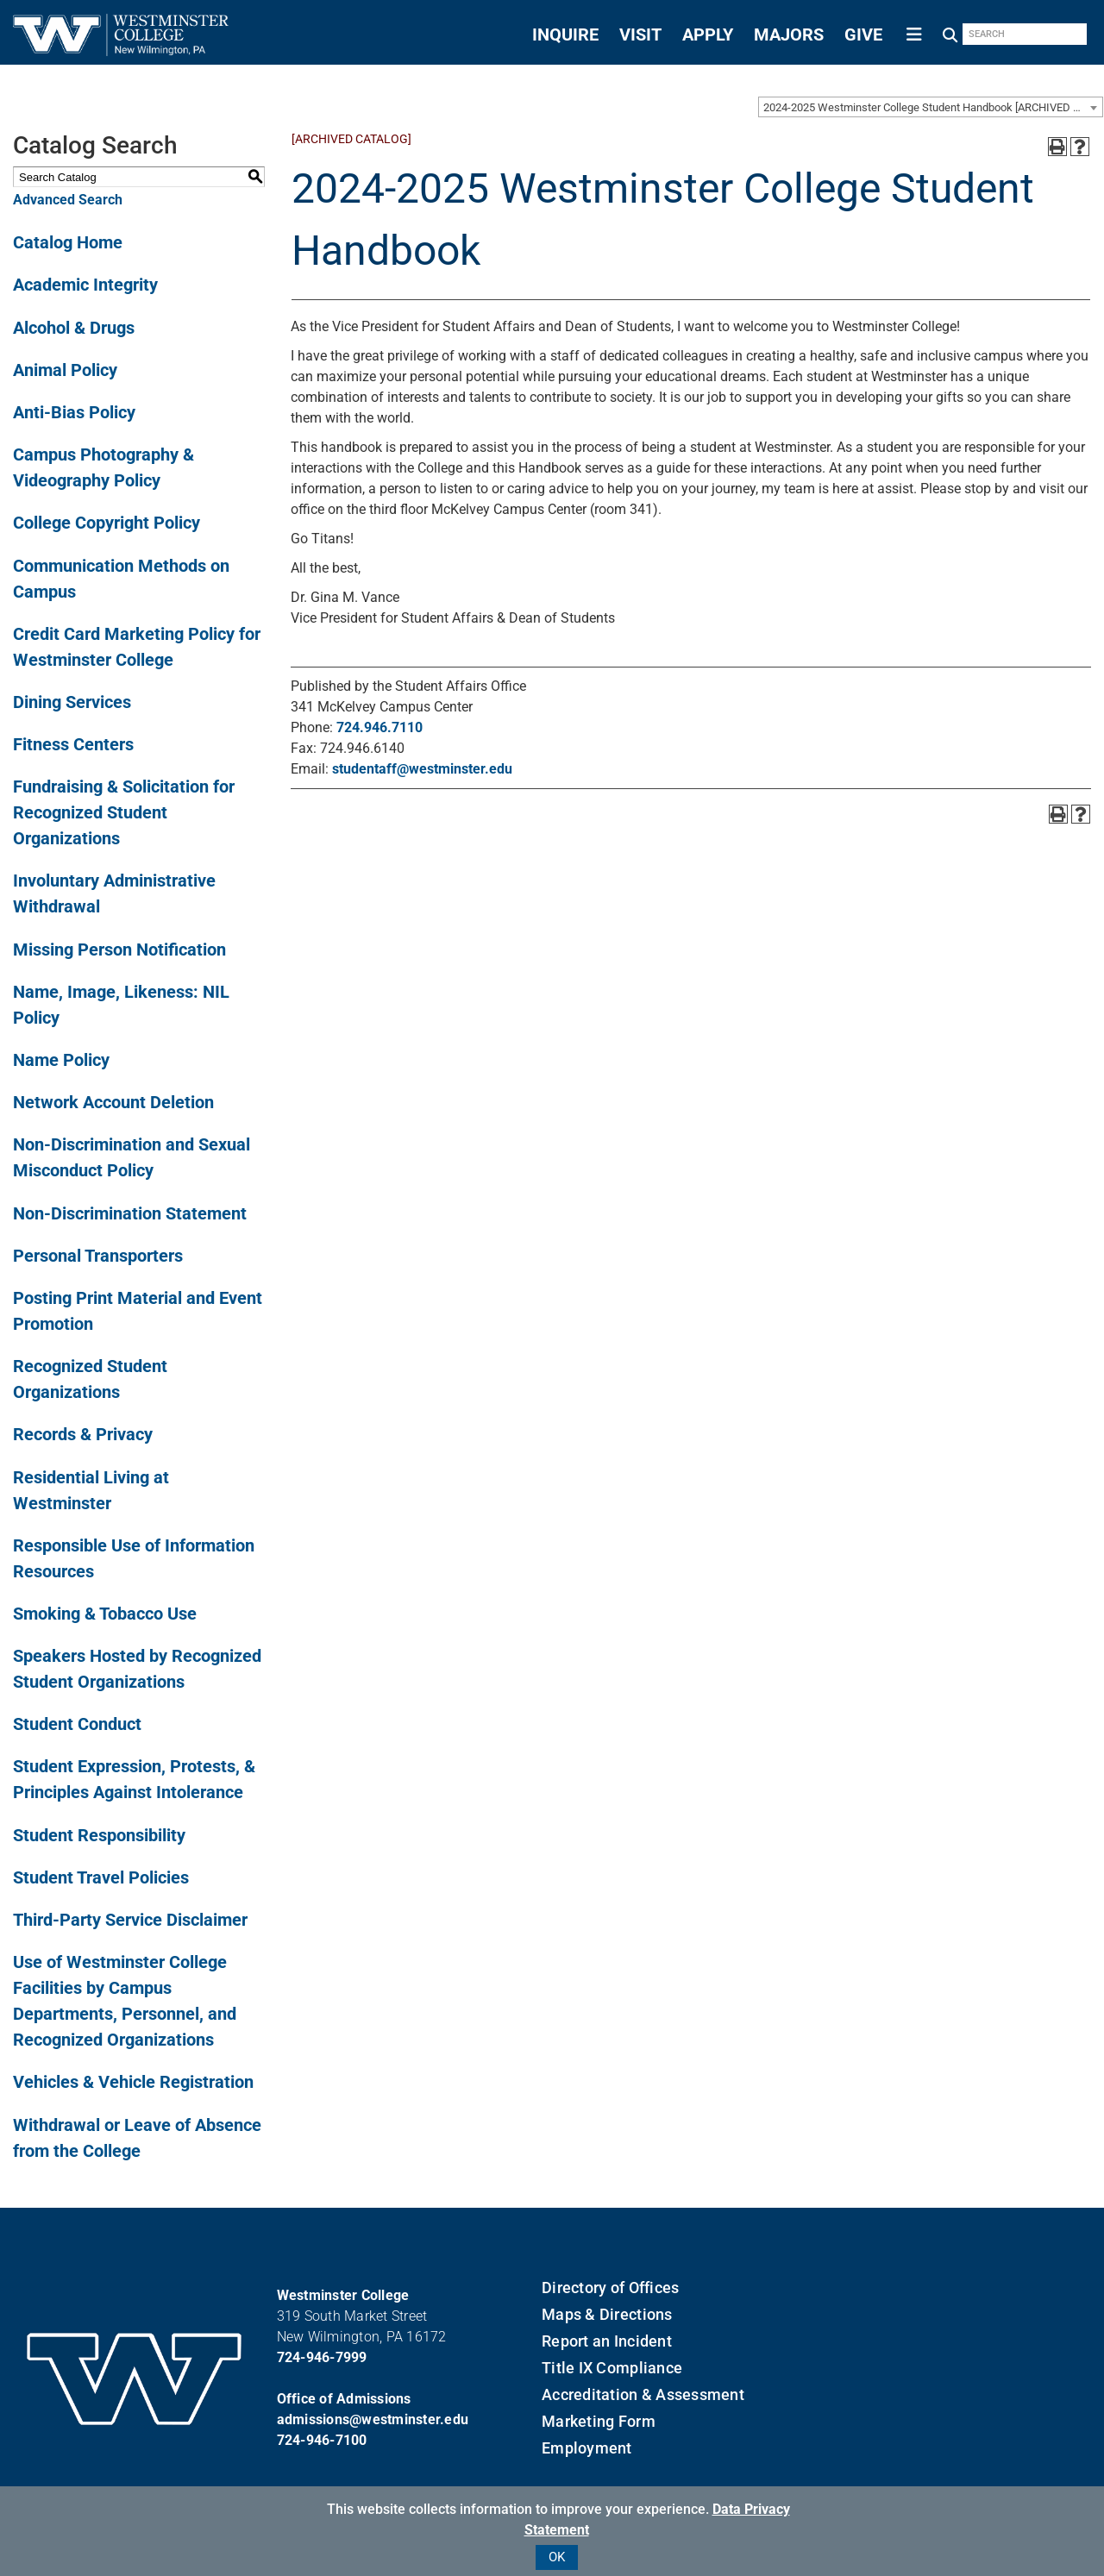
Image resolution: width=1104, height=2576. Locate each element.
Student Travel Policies (101, 1877)
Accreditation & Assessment (643, 2394)
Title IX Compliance (612, 2368)
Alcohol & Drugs (74, 327)
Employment (587, 2448)
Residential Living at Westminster (91, 1490)
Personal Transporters (98, 1255)
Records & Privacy (83, 1434)
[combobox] (930, 107)
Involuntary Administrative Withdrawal (114, 893)
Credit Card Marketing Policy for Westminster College (136, 647)
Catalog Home (67, 242)
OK (557, 2557)
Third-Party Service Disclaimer (130, 1919)
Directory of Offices (610, 2287)
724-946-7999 (322, 2357)
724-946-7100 (322, 2440)
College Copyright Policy (106, 522)
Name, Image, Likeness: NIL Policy (121, 1004)
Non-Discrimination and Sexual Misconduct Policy (131, 1157)
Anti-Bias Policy (74, 412)
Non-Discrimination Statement (130, 1213)
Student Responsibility (99, 1835)
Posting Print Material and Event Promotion (137, 1311)
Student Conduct (77, 1724)
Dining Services (72, 702)
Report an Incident (607, 2341)
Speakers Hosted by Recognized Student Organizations (137, 1668)
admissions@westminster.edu (373, 2419)
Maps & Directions (607, 2314)
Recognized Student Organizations (90, 1379)
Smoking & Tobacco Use (105, 1613)
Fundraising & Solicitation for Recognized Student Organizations (124, 812)
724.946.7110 (379, 727)
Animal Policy (65, 370)
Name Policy (61, 1060)
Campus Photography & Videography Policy (103, 467)
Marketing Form (599, 2421)
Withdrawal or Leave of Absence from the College (137, 2138)
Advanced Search (67, 199)
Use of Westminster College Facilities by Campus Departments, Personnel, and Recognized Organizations (124, 2001)
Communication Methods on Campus (121, 578)
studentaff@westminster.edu (422, 769)
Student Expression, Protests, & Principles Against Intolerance (134, 1779)
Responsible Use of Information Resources (133, 1558)
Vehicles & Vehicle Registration (133, 2081)
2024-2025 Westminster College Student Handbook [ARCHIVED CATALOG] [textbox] (932, 107)
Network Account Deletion (113, 1102)
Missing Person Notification (119, 949)
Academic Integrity (85, 284)
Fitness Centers (73, 744)
